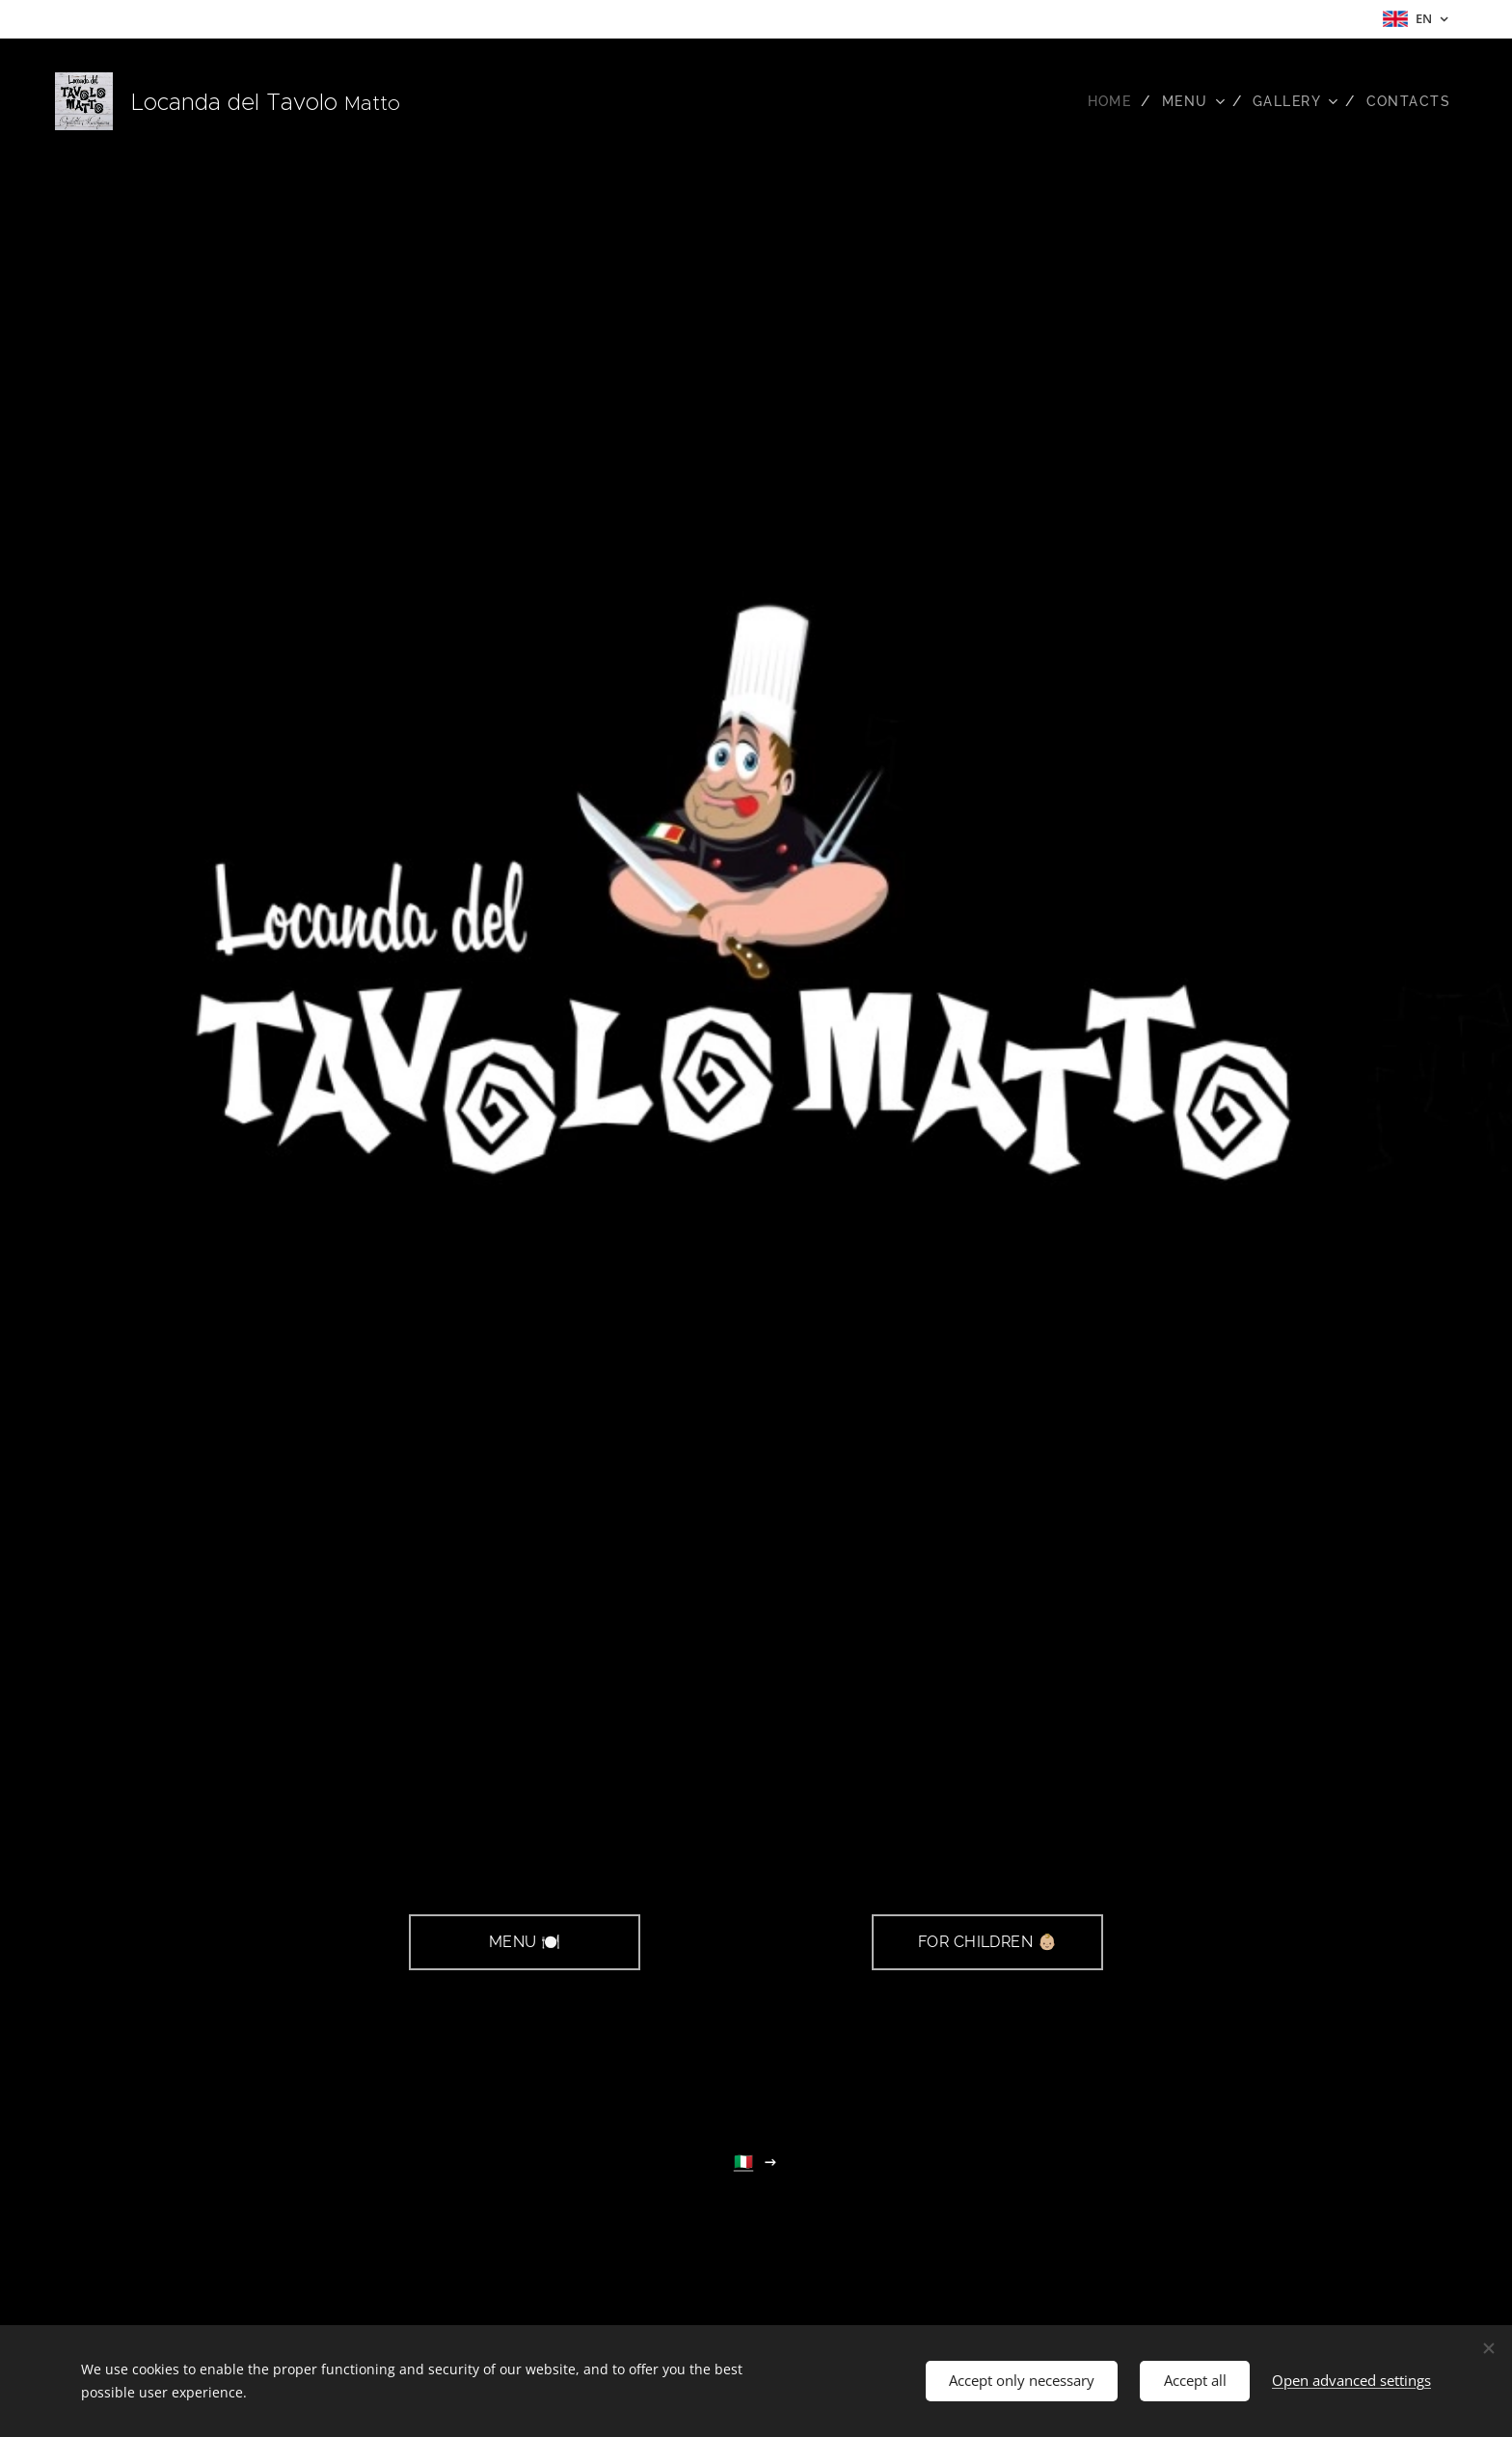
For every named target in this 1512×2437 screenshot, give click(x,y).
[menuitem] (1102, 101)
